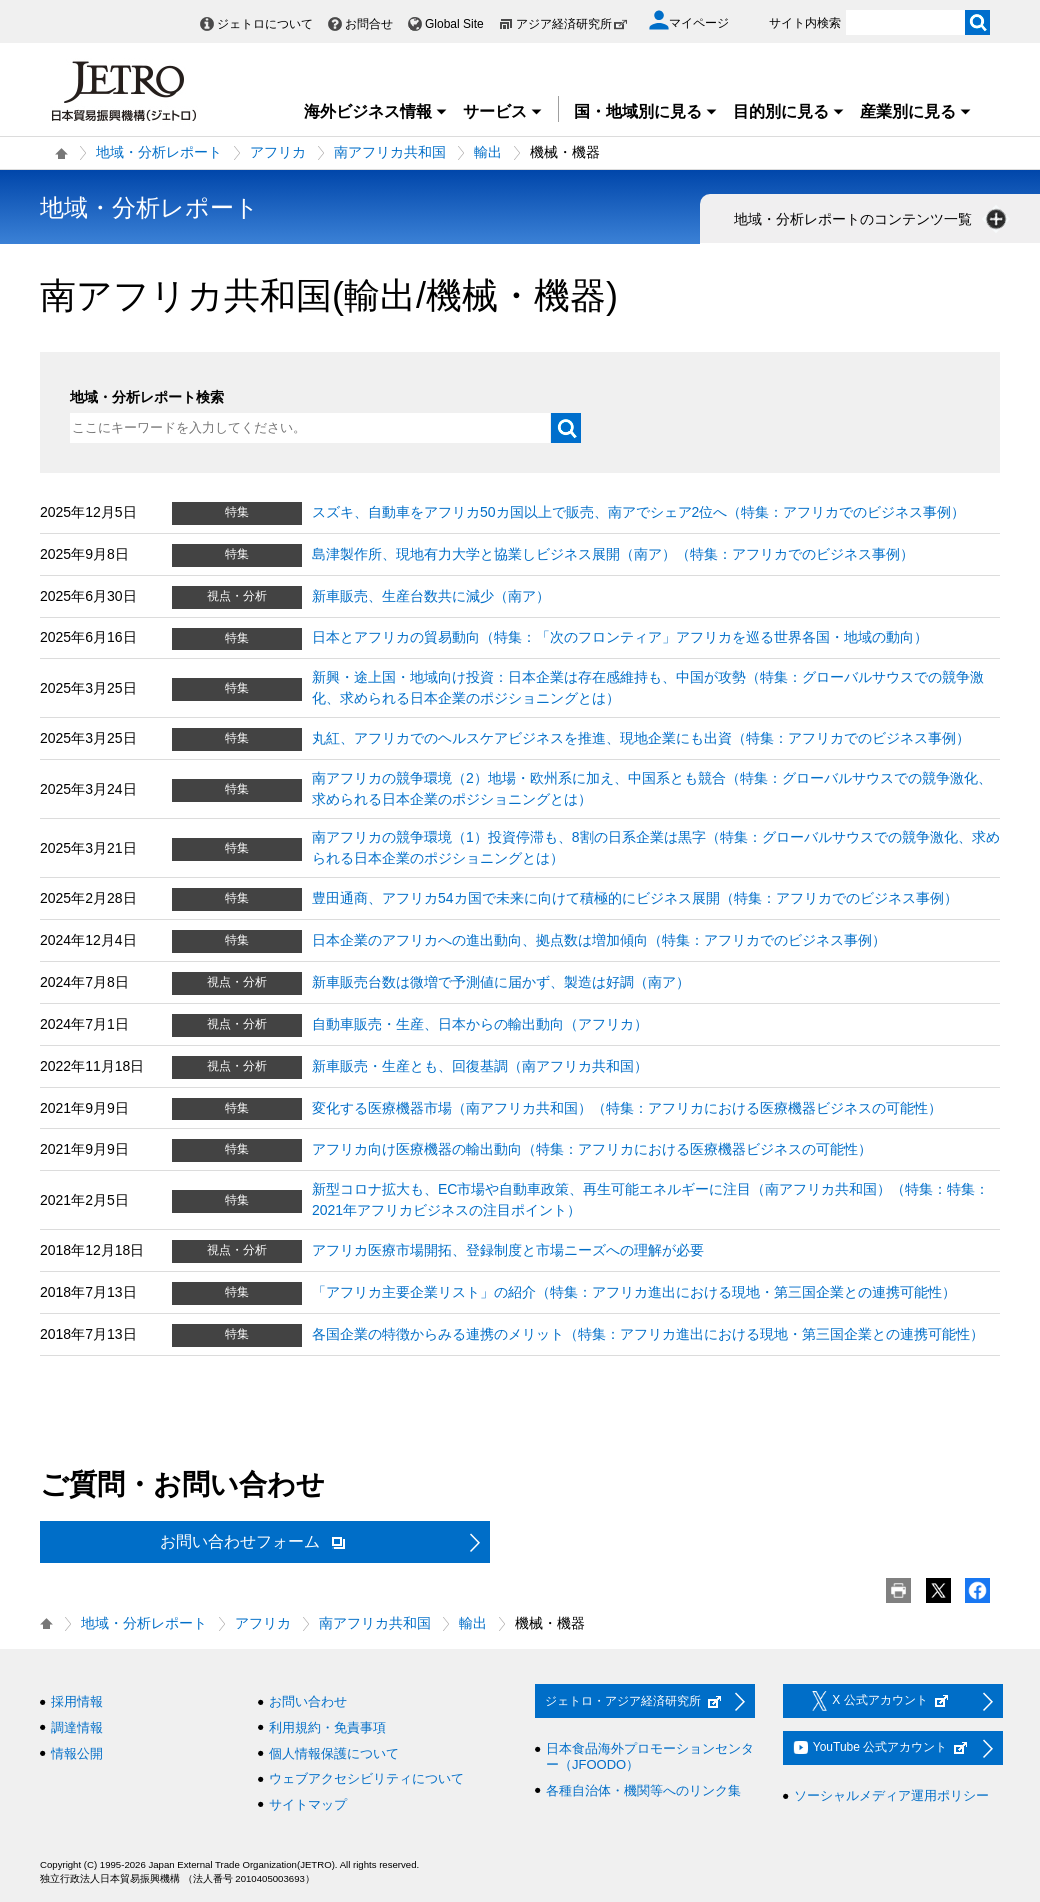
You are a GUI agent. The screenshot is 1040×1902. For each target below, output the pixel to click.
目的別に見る (789, 111)
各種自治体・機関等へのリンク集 (643, 1790)
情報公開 (77, 1753)
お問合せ (369, 24)
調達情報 (77, 1727)
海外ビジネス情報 (376, 111)
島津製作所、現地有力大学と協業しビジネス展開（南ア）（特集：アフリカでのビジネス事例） (613, 554)
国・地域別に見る (646, 111)
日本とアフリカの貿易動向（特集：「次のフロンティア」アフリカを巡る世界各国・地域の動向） (620, 637)
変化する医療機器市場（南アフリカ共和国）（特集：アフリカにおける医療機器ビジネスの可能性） (627, 1108)
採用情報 (77, 1701)
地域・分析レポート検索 (147, 397)
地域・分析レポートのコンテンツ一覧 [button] (872, 219)
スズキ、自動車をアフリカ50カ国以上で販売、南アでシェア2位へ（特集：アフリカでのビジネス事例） (638, 512)
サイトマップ (308, 1804)
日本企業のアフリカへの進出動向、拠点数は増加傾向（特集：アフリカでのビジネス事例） (599, 940)
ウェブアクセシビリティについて (366, 1778)
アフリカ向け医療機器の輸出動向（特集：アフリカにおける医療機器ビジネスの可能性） (592, 1149)
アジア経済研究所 (572, 24)
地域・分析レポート (159, 152)
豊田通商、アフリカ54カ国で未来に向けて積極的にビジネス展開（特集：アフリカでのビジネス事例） (635, 898)
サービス (503, 111)
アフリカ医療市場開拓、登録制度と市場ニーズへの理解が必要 (508, 1250)
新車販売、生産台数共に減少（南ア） (431, 596)
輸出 (488, 152)
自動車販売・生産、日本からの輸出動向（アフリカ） (480, 1024)
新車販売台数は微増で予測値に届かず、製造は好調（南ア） (501, 982)
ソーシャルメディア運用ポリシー (891, 1795)
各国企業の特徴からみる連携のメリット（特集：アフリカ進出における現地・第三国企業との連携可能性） (648, 1334)
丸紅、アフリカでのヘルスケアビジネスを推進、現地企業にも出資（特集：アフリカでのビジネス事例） (641, 738)
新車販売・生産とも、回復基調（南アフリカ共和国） (480, 1066)
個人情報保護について (334, 1753)
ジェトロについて (265, 24)
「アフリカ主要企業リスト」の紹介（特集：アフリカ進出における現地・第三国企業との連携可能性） (634, 1292)
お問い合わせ (308, 1701)
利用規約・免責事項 (327, 1727)
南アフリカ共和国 (390, 152)
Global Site (454, 24)
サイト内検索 (805, 23)
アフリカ (278, 152)
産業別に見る (916, 111)
